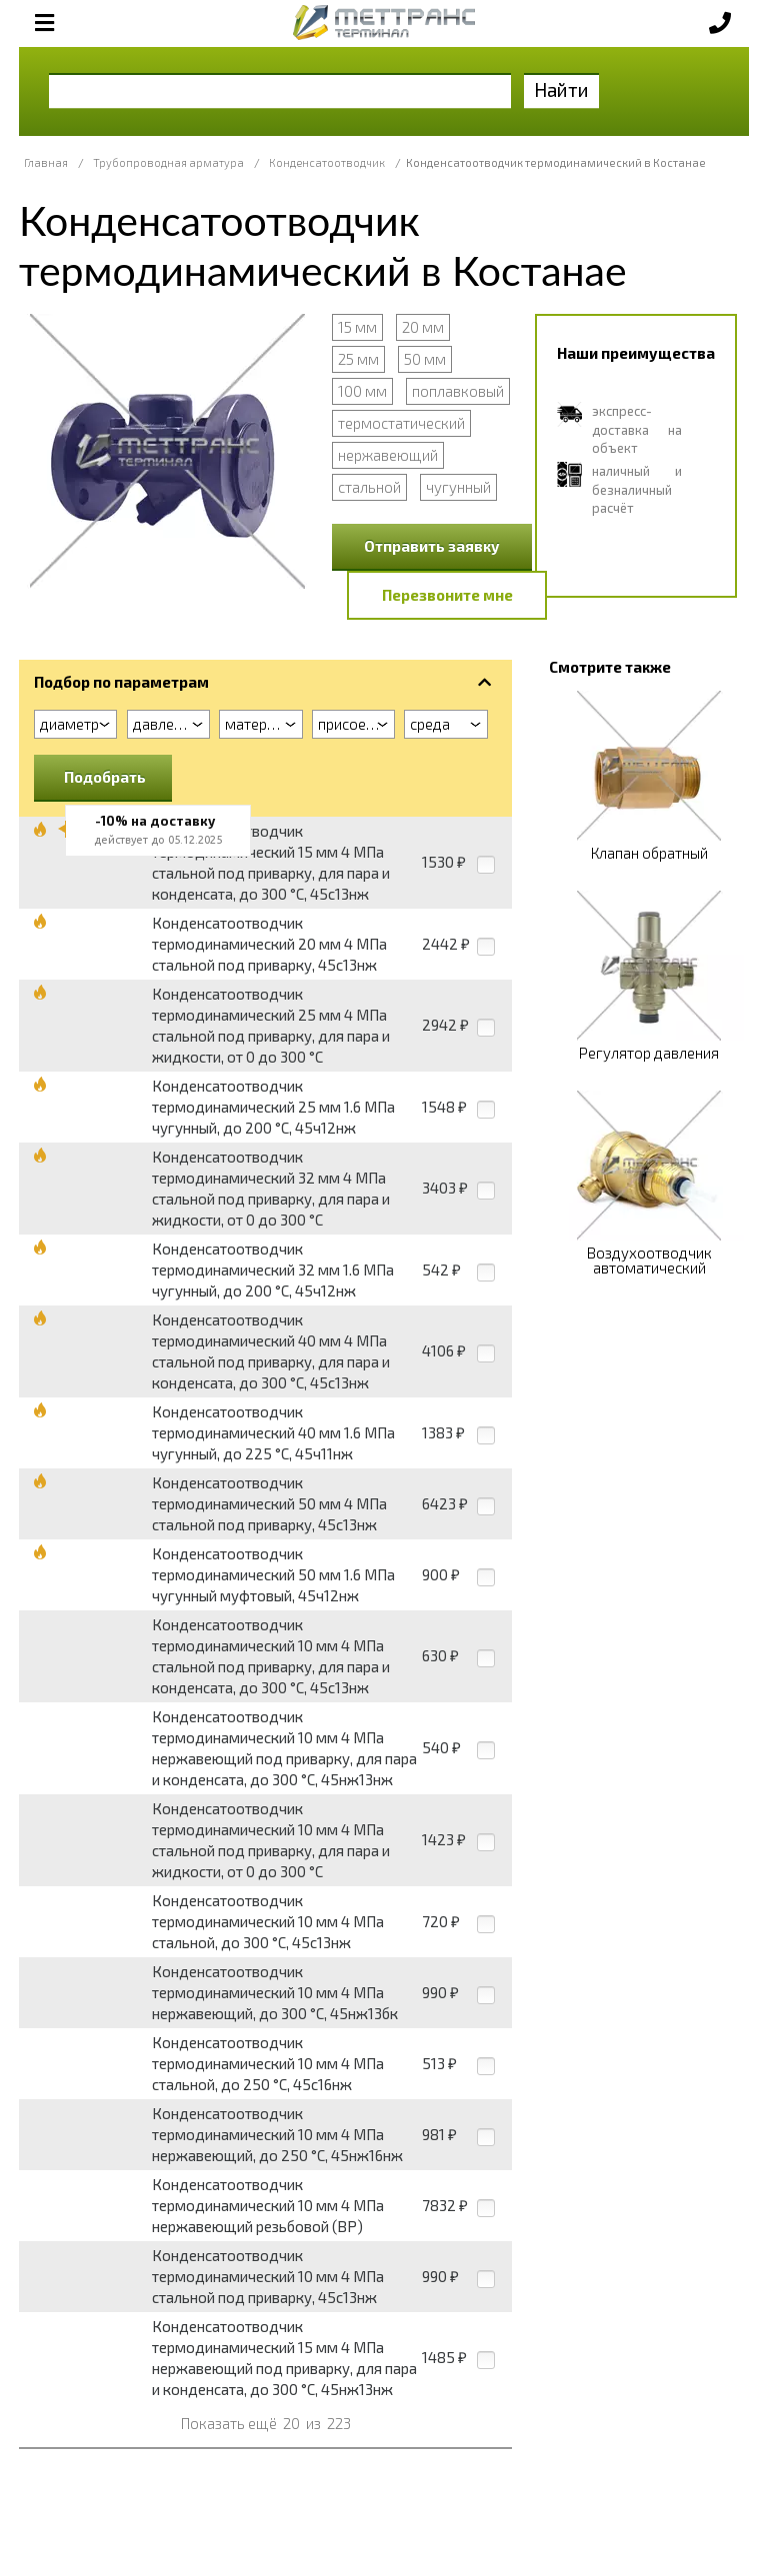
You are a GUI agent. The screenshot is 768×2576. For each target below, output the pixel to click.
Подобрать (105, 777)
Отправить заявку (432, 546)
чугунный (458, 487)
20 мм (423, 327)
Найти (561, 89)
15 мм (357, 327)
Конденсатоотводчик (327, 162)
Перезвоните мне (447, 595)
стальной (369, 487)
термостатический (401, 423)
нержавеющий (388, 455)
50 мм (425, 359)
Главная (46, 162)
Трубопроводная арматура (168, 162)
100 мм (362, 391)
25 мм (358, 359)
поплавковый (458, 391)
